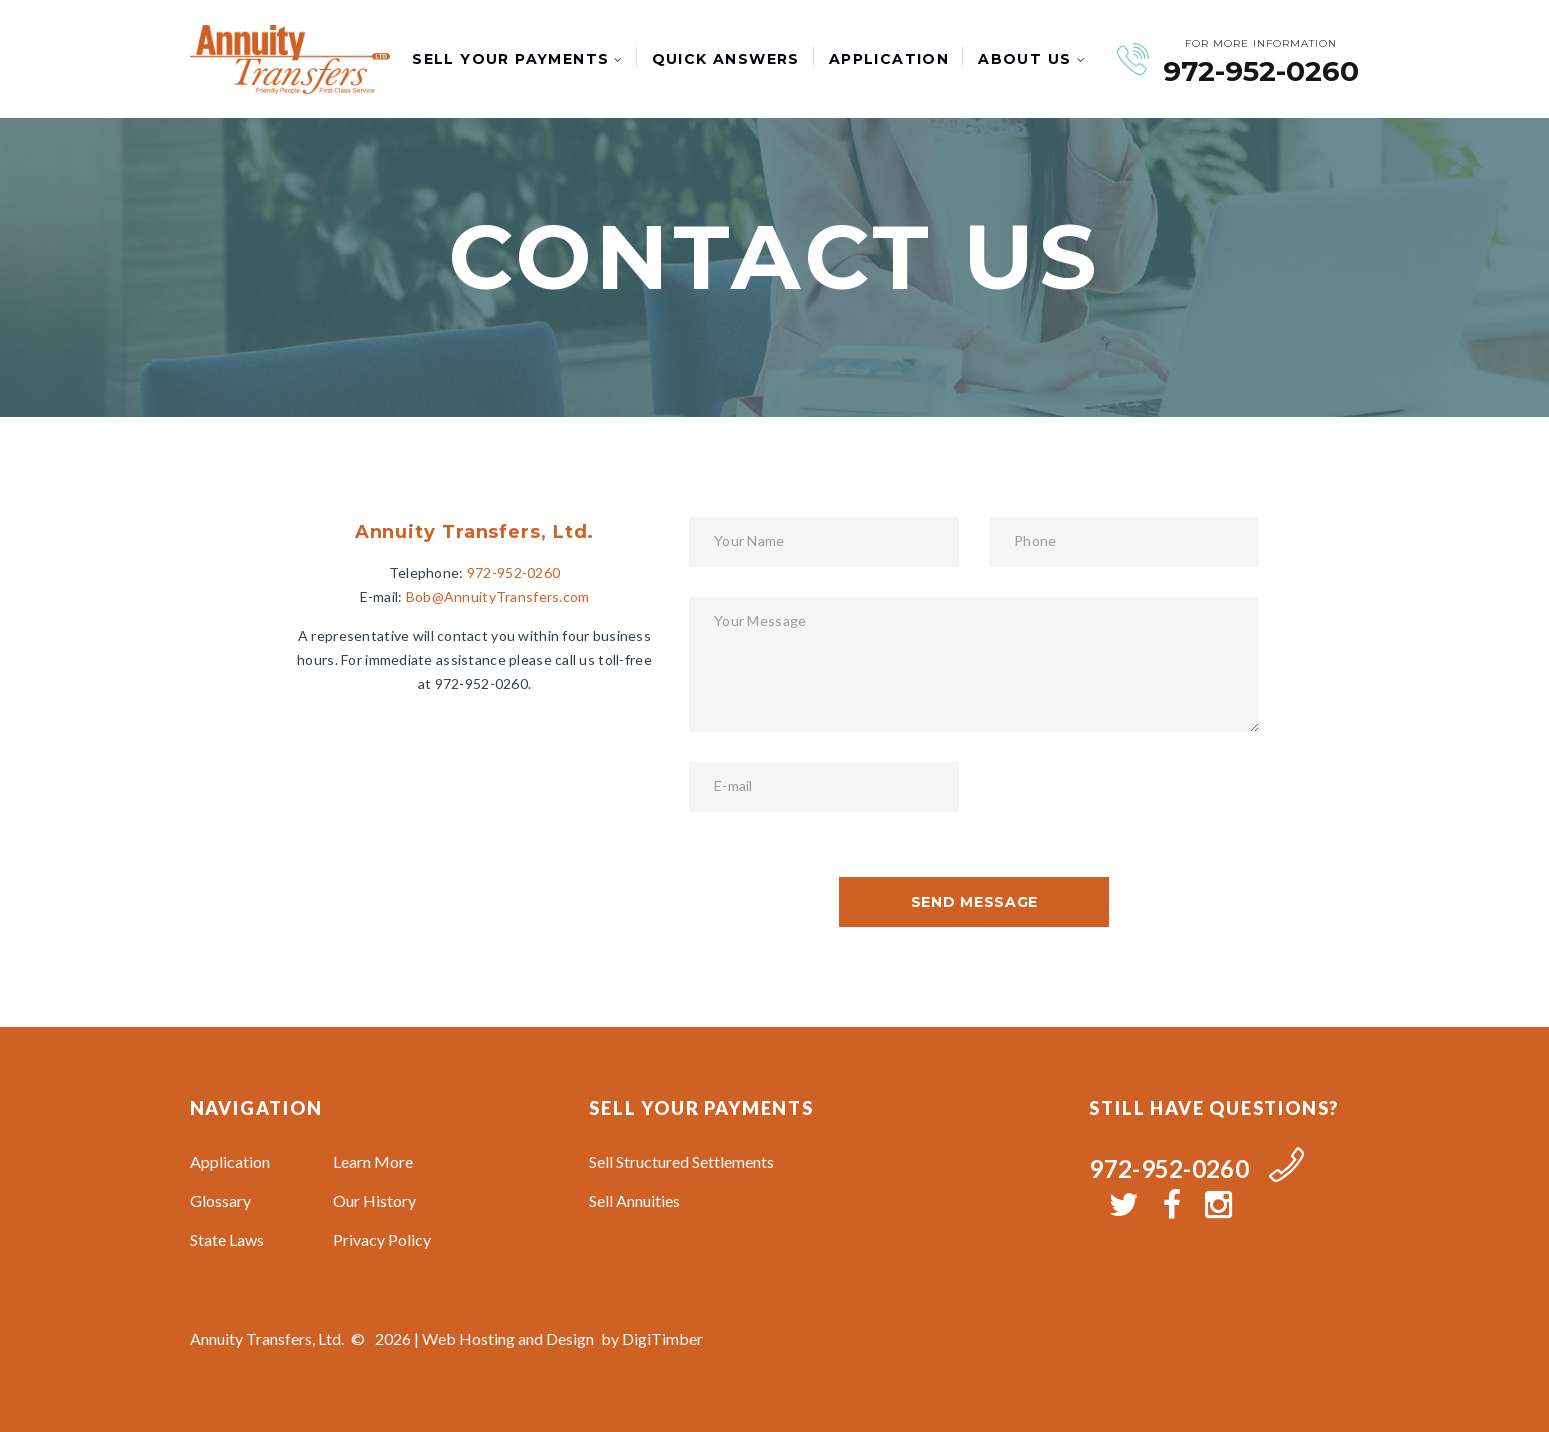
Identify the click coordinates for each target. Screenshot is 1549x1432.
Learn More (373, 1161)
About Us (1024, 59)
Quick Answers (726, 59)
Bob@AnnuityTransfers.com (498, 596)
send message (974, 902)
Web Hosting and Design (508, 1338)
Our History (374, 1200)
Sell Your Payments (510, 59)
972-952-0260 (1261, 71)
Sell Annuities (634, 1200)
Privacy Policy (382, 1239)
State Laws (227, 1239)
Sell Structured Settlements (681, 1161)
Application (889, 59)
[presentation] (1141, 801)
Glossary (220, 1200)
